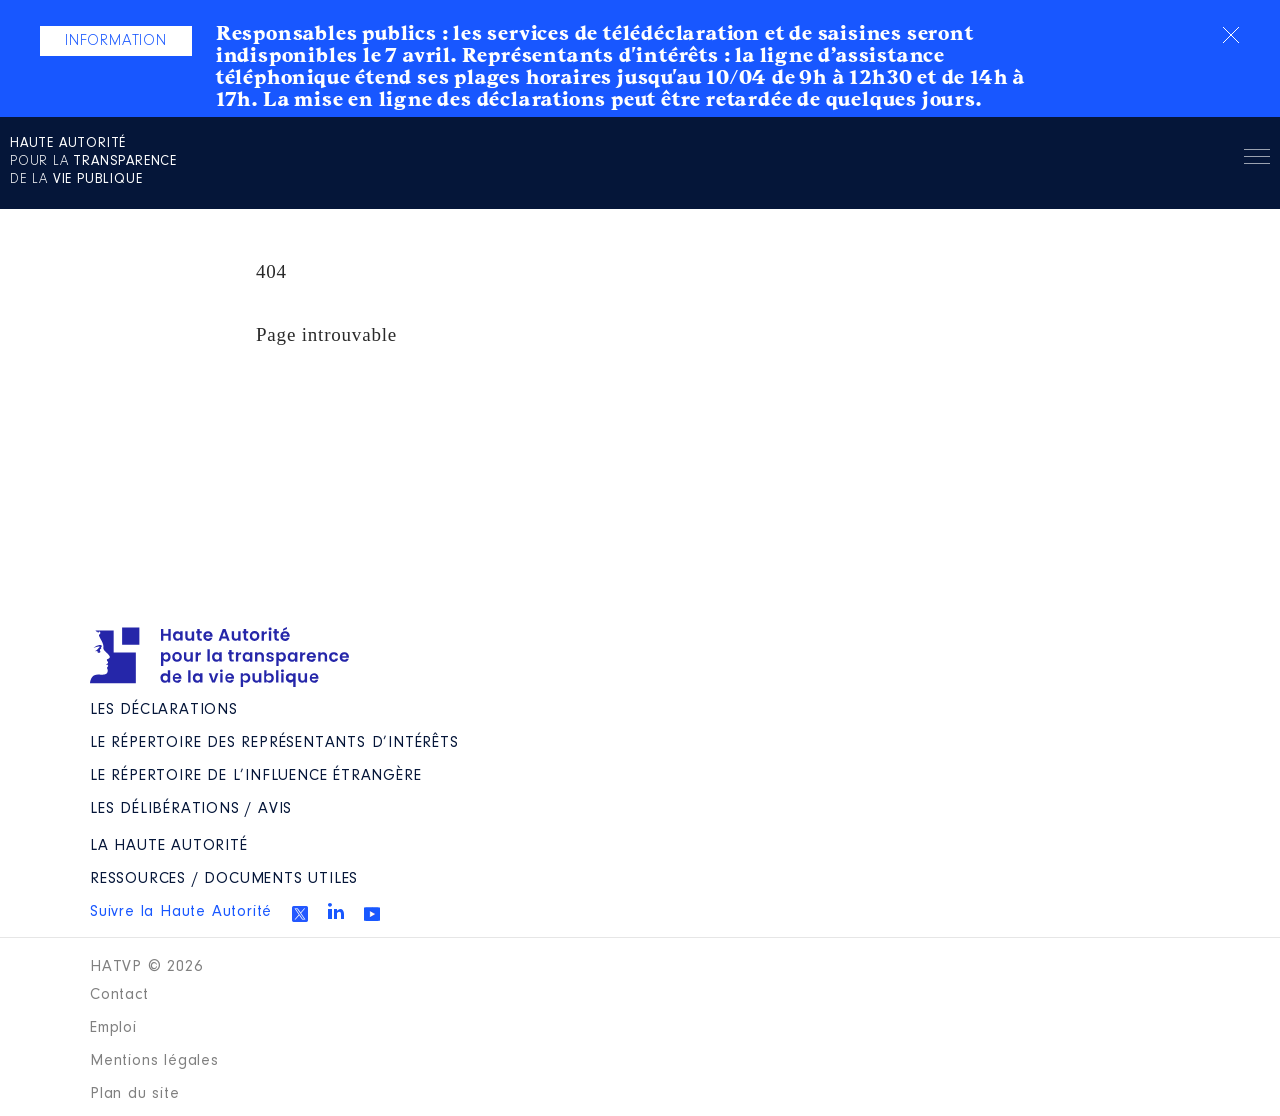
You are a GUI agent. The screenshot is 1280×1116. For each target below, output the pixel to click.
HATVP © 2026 (146, 967)
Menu (1257, 160)
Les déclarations (164, 710)
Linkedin (336, 911)
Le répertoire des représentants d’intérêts (274, 743)
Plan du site (135, 1094)
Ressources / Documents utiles (224, 879)
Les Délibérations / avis (191, 809)
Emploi (113, 1028)
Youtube (372, 914)
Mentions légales (154, 1061)
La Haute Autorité (169, 846)
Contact (119, 995)
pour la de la (93, 162)
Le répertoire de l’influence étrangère (255, 776)
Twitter (300, 914)
